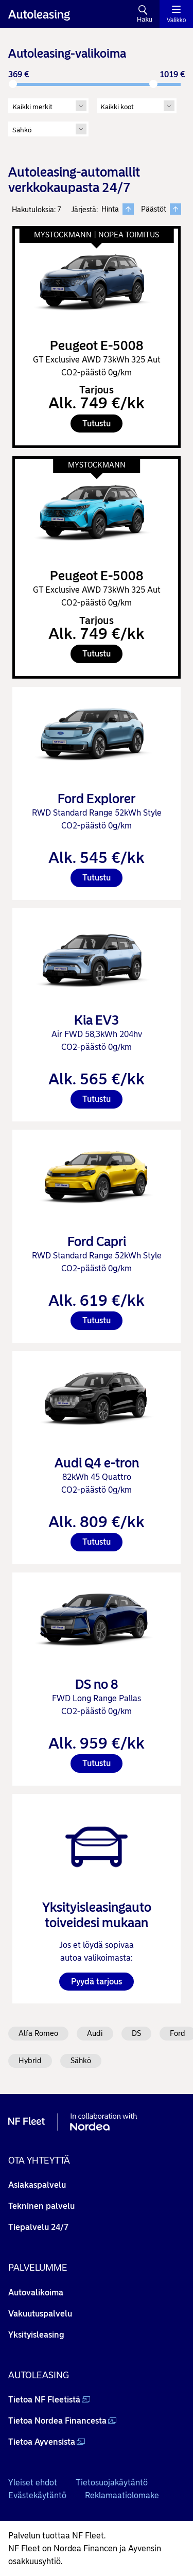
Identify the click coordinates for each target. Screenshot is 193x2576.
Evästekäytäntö (37, 2495)
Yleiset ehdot (32, 2482)
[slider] (13, 84)
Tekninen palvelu (41, 2206)
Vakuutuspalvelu (40, 2314)
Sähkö (81, 2060)
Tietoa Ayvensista (41, 2442)
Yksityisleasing (36, 2335)
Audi (95, 2033)
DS (136, 2033)
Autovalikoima (35, 2292)
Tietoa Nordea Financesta (57, 2421)
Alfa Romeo (38, 2033)
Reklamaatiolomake (122, 2495)
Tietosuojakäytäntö (112, 2482)
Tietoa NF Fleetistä (44, 2400)
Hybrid (30, 2060)
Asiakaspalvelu (37, 2185)
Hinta (117, 209)
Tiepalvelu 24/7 (38, 2227)
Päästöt (161, 209)
